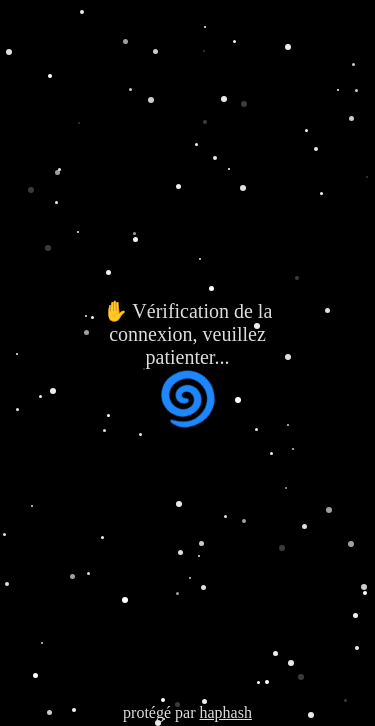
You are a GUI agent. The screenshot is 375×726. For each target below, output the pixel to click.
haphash (225, 712)
